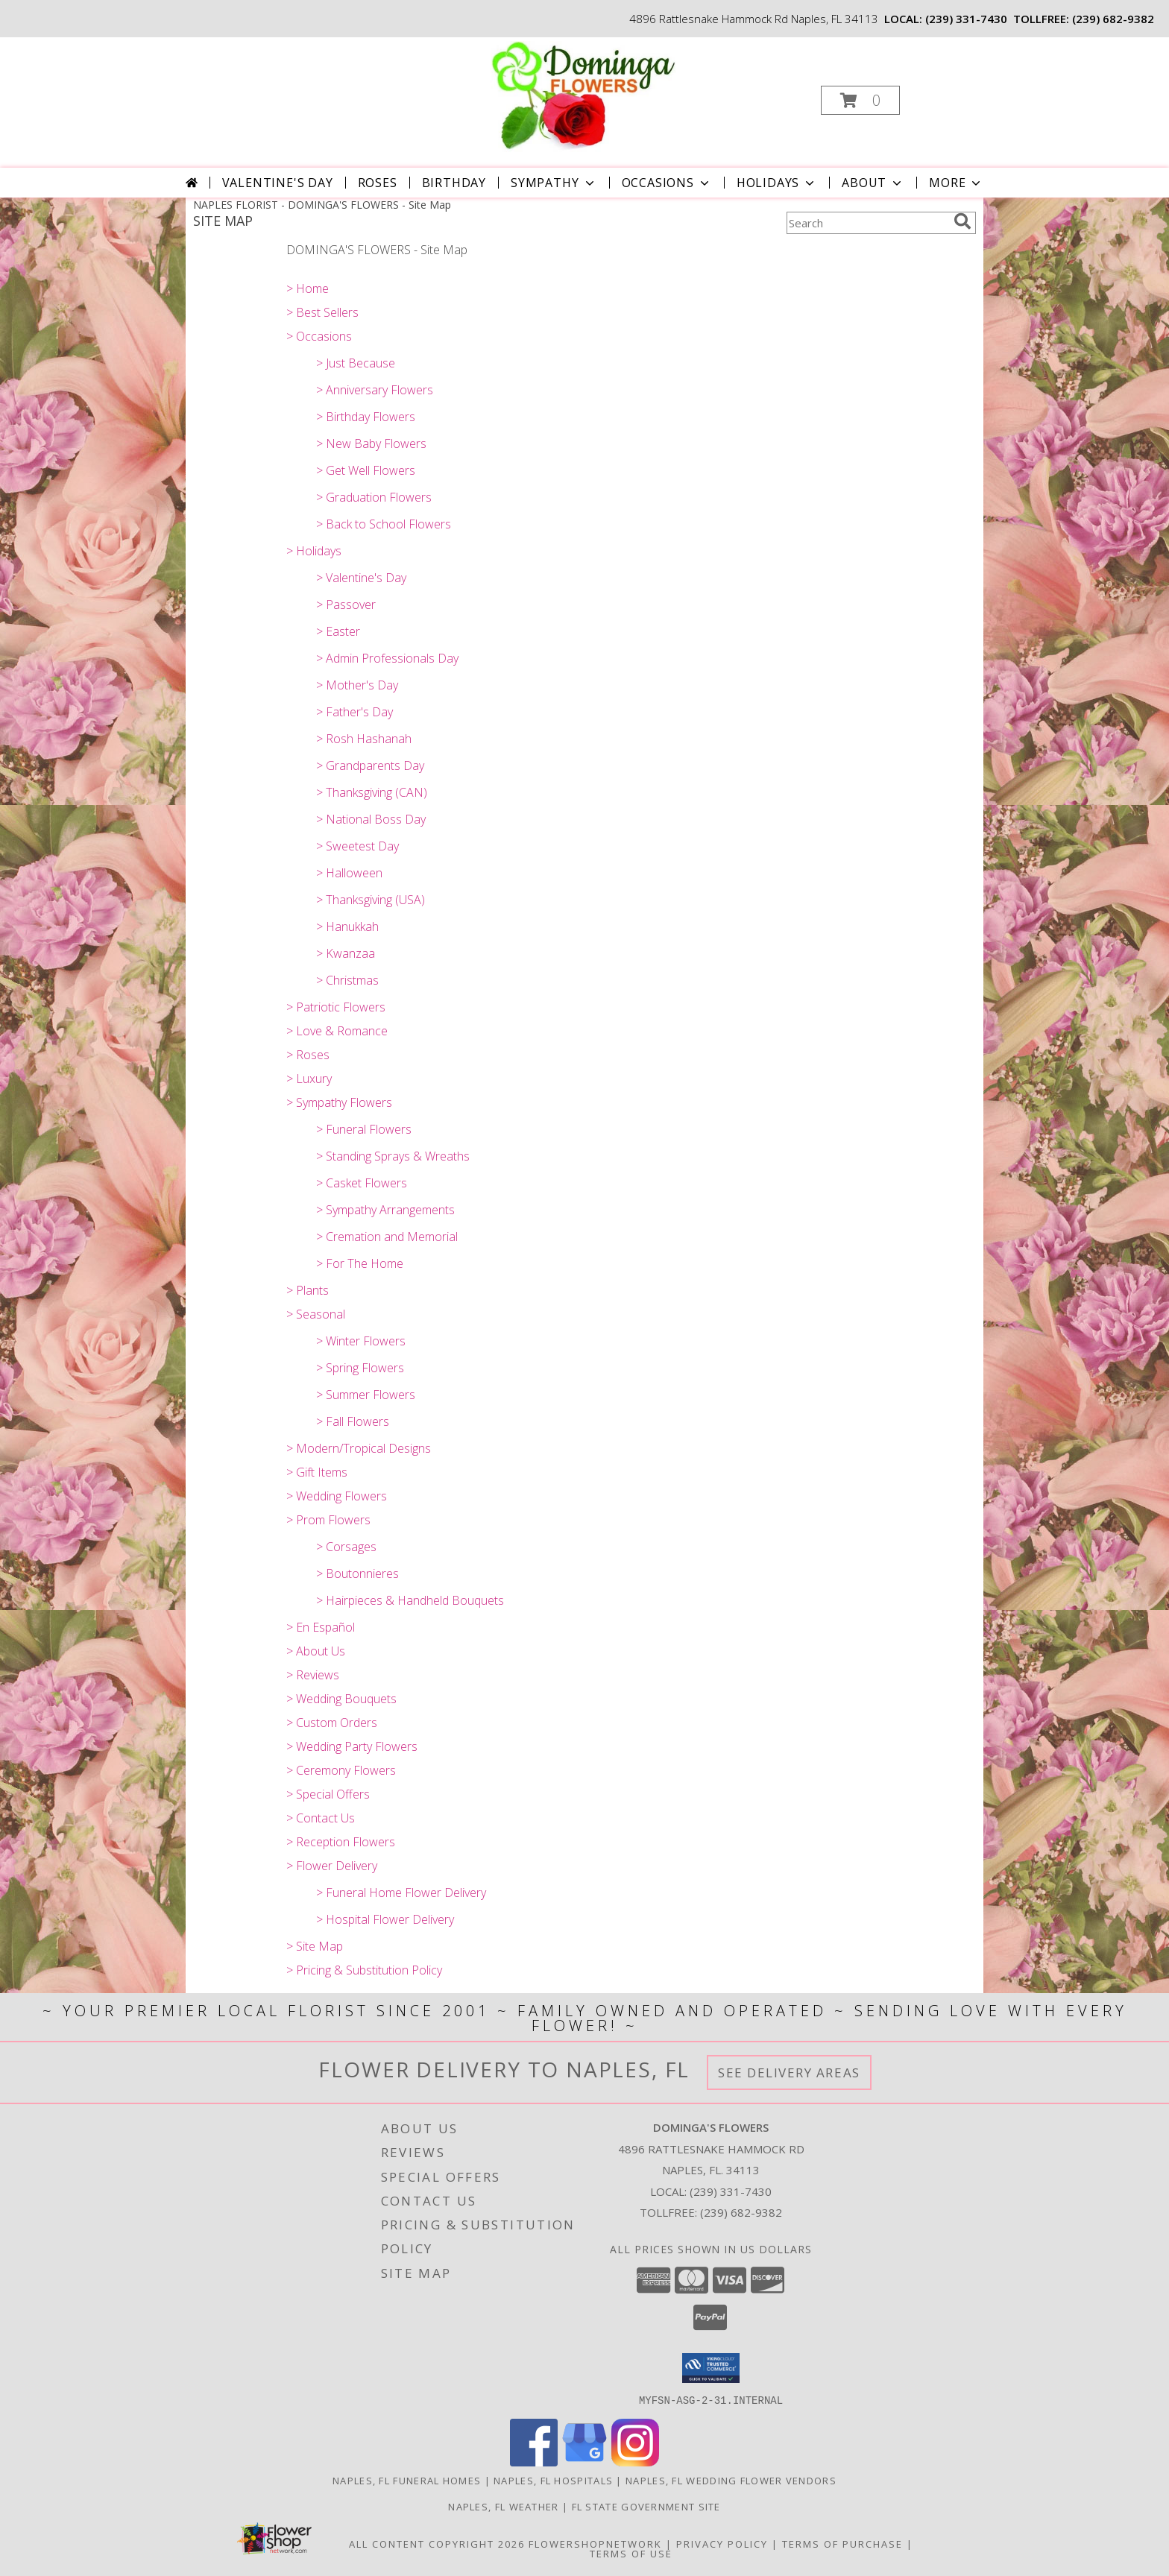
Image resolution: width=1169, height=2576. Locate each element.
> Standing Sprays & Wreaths (393, 1156)
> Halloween (349, 873)
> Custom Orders (331, 1722)
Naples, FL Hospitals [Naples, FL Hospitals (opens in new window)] (553, 2480)
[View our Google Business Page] (584, 2462)
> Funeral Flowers (364, 1129)
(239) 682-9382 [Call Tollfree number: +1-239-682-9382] (741, 2212)
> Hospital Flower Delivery (385, 1919)
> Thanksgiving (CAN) (371, 792)
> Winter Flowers (361, 1341)
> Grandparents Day (370, 765)
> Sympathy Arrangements (385, 1210)
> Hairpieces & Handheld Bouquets (410, 1600)
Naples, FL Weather (503, 2506)
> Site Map (314, 1946)
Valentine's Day (277, 182)
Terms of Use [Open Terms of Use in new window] (631, 2553)
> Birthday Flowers (365, 416)
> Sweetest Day (357, 846)
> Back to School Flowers (383, 524)
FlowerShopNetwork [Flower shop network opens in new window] (595, 2543)
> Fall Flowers (352, 1421)
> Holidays (313, 551)
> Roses (308, 1054)
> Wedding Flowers (336, 1496)
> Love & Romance (337, 1031)
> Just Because (355, 363)
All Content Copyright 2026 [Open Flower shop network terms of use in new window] (437, 2543)
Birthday (454, 182)
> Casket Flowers (361, 1183)
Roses (377, 182)
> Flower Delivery (331, 1865)
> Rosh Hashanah (364, 738)
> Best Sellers (322, 312)
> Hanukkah (347, 926)
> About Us (315, 1651)
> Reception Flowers (340, 1842)
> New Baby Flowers (371, 443)
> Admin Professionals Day (387, 658)
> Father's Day (354, 712)
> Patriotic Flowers (335, 1007)
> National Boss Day (371, 819)
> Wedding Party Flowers (352, 1746)
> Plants (307, 1290)
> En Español (320, 1627)
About (873, 182)
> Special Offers (328, 1794)
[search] (962, 221)
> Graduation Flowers (374, 497)
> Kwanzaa (345, 953)
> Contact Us (320, 1818)
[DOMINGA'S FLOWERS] (583, 96)
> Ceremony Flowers (341, 1770)
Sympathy (553, 182)
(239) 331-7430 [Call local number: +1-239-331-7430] (966, 18)
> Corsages (346, 1546)
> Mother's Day (357, 685)
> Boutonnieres (357, 1573)
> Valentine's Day (361, 577)
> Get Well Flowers (365, 470)
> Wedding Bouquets (341, 1698)
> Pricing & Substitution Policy (364, 1970)
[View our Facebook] (534, 2462)
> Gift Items (316, 1472)
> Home (307, 288)
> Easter (338, 631)
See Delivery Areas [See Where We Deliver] (789, 2072)
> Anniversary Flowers (374, 390)
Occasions (667, 182)
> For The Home (359, 1263)
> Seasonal (315, 1314)
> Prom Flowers (328, 1520)
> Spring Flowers (360, 1368)
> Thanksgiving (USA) (370, 899)
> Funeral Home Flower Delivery (401, 1892)
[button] (860, 100)
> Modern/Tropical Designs (358, 1448)
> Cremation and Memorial (387, 1236)
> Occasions (319, 336)
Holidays (777, 182)
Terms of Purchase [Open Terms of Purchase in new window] (842, 2543)
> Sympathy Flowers (339, 1102)
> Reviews (312, 1675)
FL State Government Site (646, 2506)
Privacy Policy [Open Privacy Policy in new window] (722, 2543)
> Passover (346, 604)
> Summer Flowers (365, 1394)
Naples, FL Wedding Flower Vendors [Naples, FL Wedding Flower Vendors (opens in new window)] (731, 2480)
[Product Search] (867, 222)
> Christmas (347, 980)
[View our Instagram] (635, 2462)
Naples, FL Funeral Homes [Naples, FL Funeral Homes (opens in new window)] (407, 2480)
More (956, 182)
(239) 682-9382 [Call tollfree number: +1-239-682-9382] (1113, 18)
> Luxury (309, 1078)
